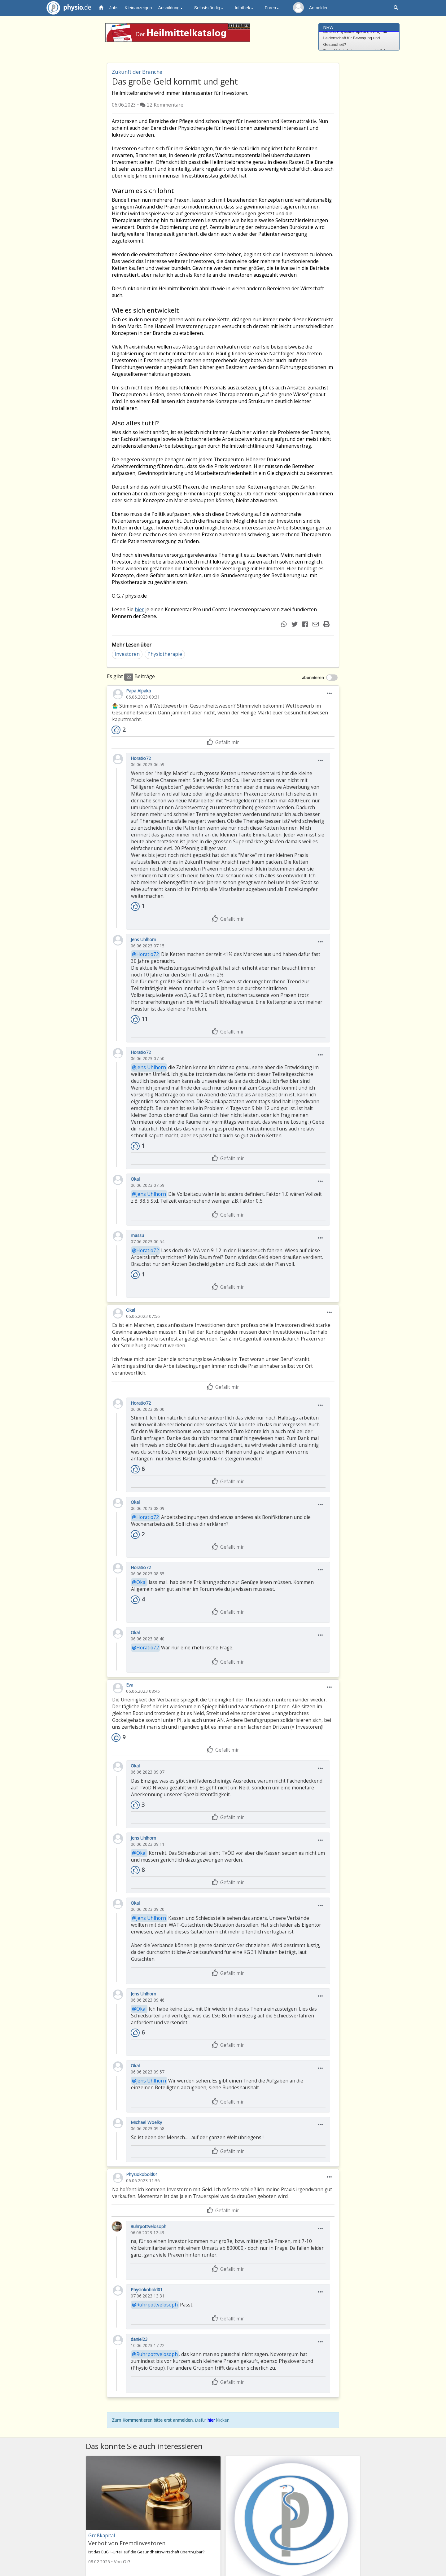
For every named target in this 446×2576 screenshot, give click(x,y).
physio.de (66, 8)
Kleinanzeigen (138, 7)
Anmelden (319, 7)
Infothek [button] (244, 7)
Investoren (127, 654)
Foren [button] (272, 7)
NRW (328, 27)
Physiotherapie (164, 654)
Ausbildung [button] (170, 7)
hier (139, 609)
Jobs (114, 7)
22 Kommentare (165, 105)
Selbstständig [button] (208, 7)
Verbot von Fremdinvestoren (126, 2543)
